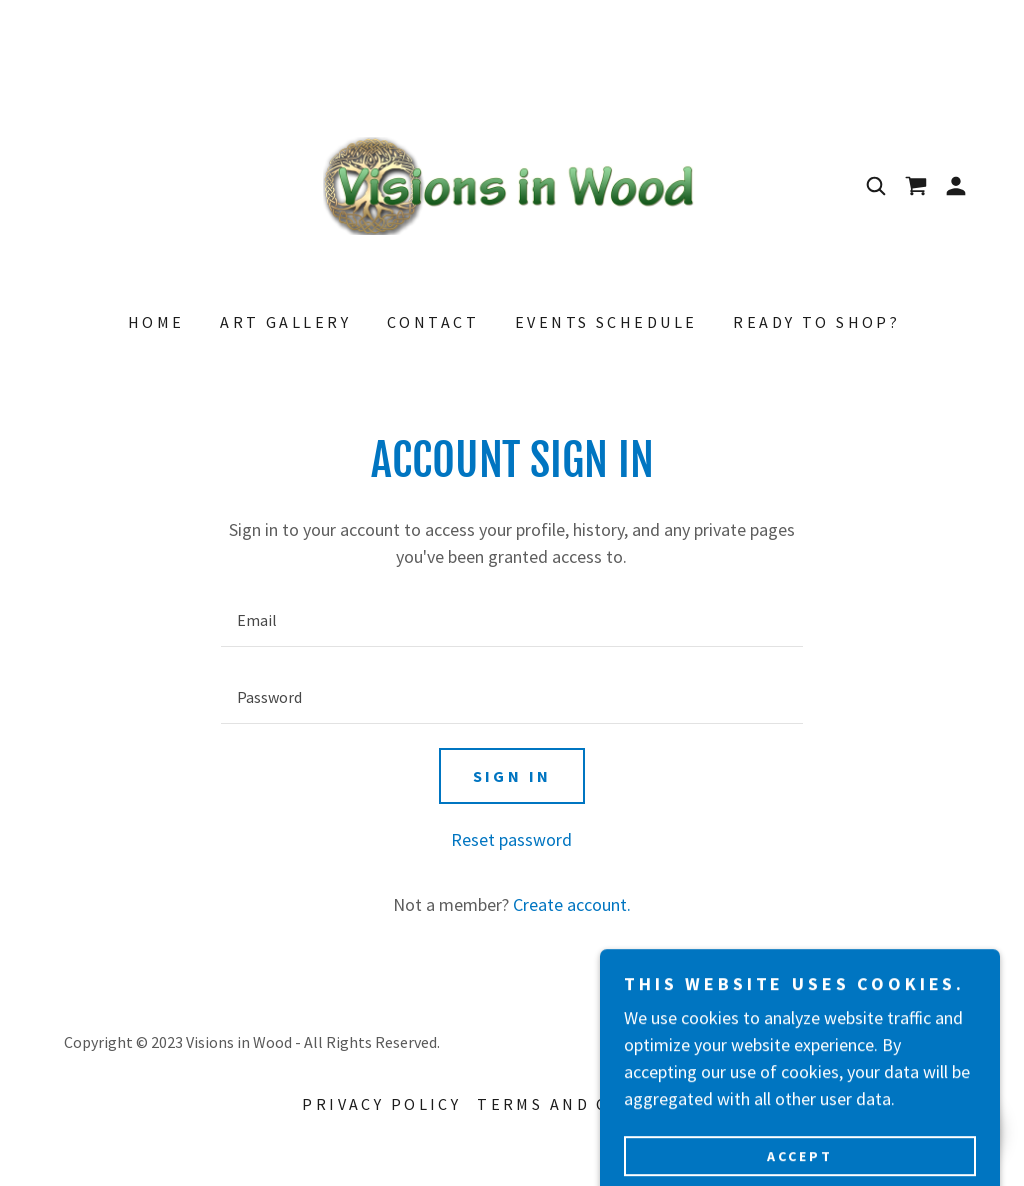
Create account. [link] (572, 904)
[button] (956, 186)
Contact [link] (433, 322)
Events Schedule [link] (606, 322)
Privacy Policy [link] (381, 1104)
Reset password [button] (511, 839)
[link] (511, 183)
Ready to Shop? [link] (816, 322)
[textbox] (511, 620)
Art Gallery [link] (285, 322)
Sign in (512, 776)
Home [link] (156, 322)
